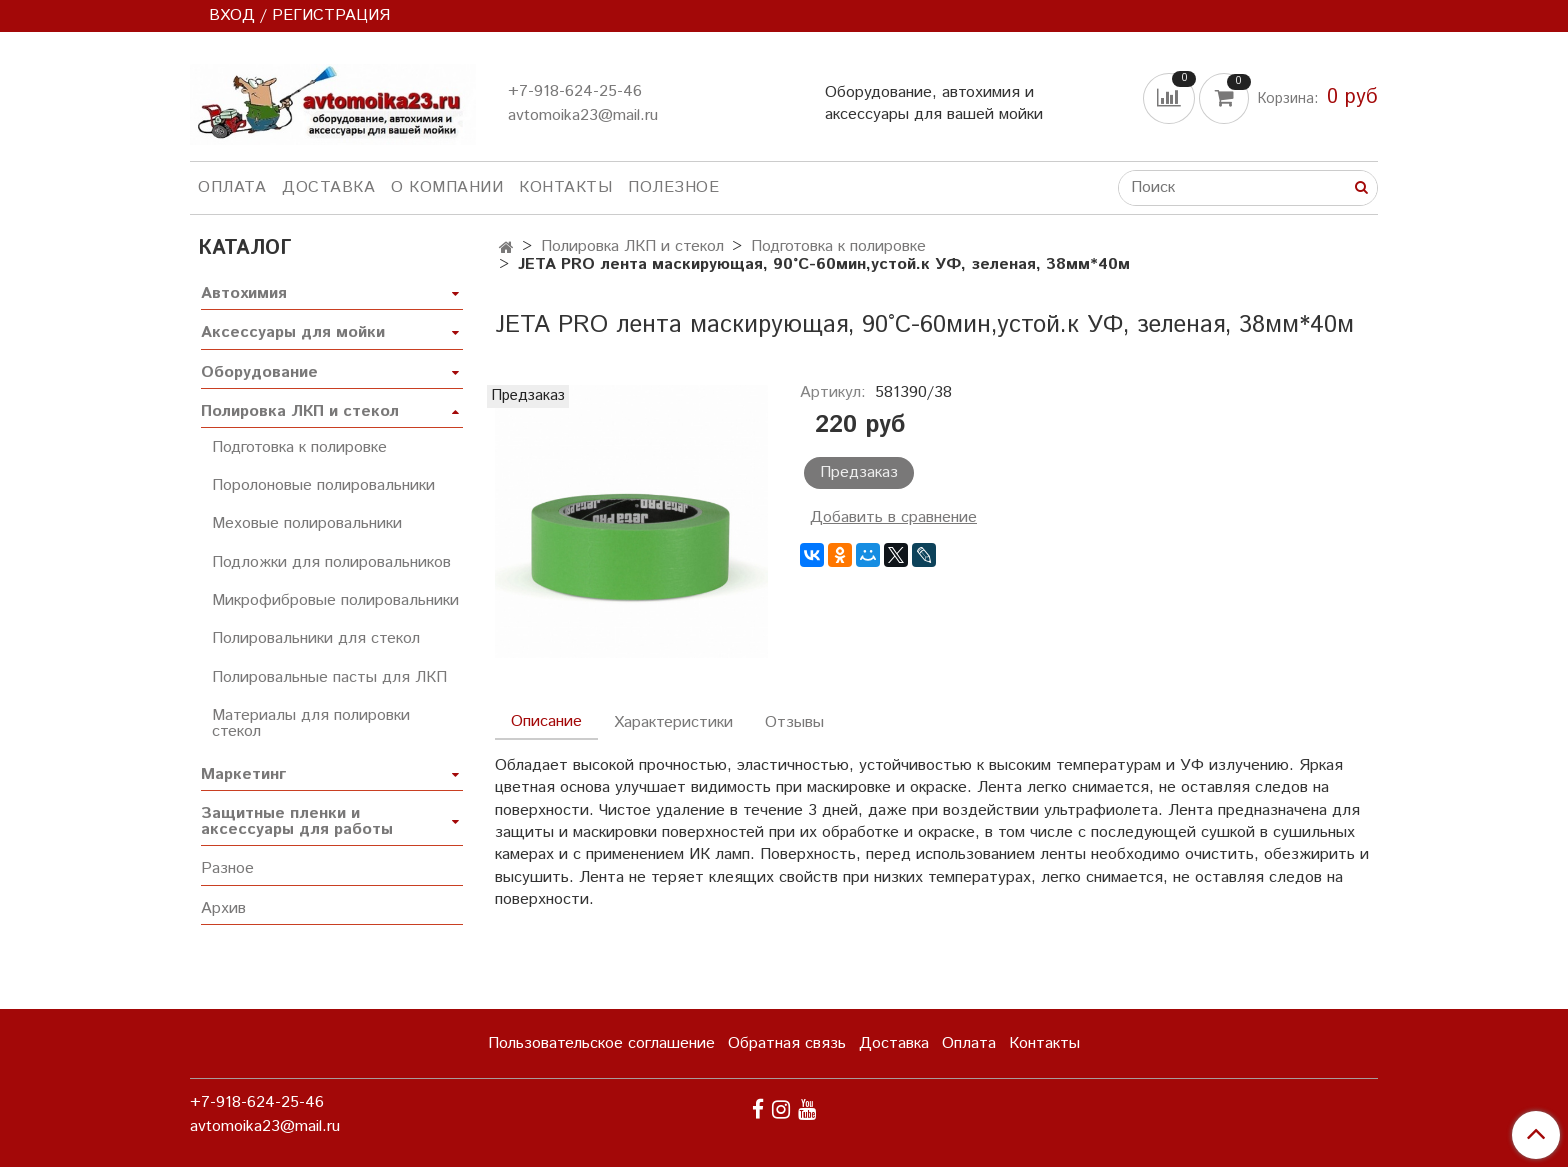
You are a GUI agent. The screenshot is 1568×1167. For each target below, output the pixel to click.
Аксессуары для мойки (293, 332)
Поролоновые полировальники (323, 485)
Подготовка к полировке (838, 246)
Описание (546, 721)
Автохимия (244, 293)
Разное (227, 868)
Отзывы (794, 722)
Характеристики (673, 722)
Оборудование (259, 372)
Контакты (565, 187)
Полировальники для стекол (316, 638)
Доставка (328, 187)
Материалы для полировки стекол (311, 723)
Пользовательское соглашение (601, 1043)
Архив (223, 908)
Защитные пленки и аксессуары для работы (297, 821)
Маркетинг (243, 774)
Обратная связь (787, 1043)
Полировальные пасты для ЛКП (329, 677)
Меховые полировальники (307, 523)
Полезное (673, 187)
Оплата (232, 187)
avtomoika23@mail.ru (583, 115)
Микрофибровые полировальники (335, 600)
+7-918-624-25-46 (575, 91)
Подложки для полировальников (331, 562)
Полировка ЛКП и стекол (632, 246)
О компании (447, 187)
